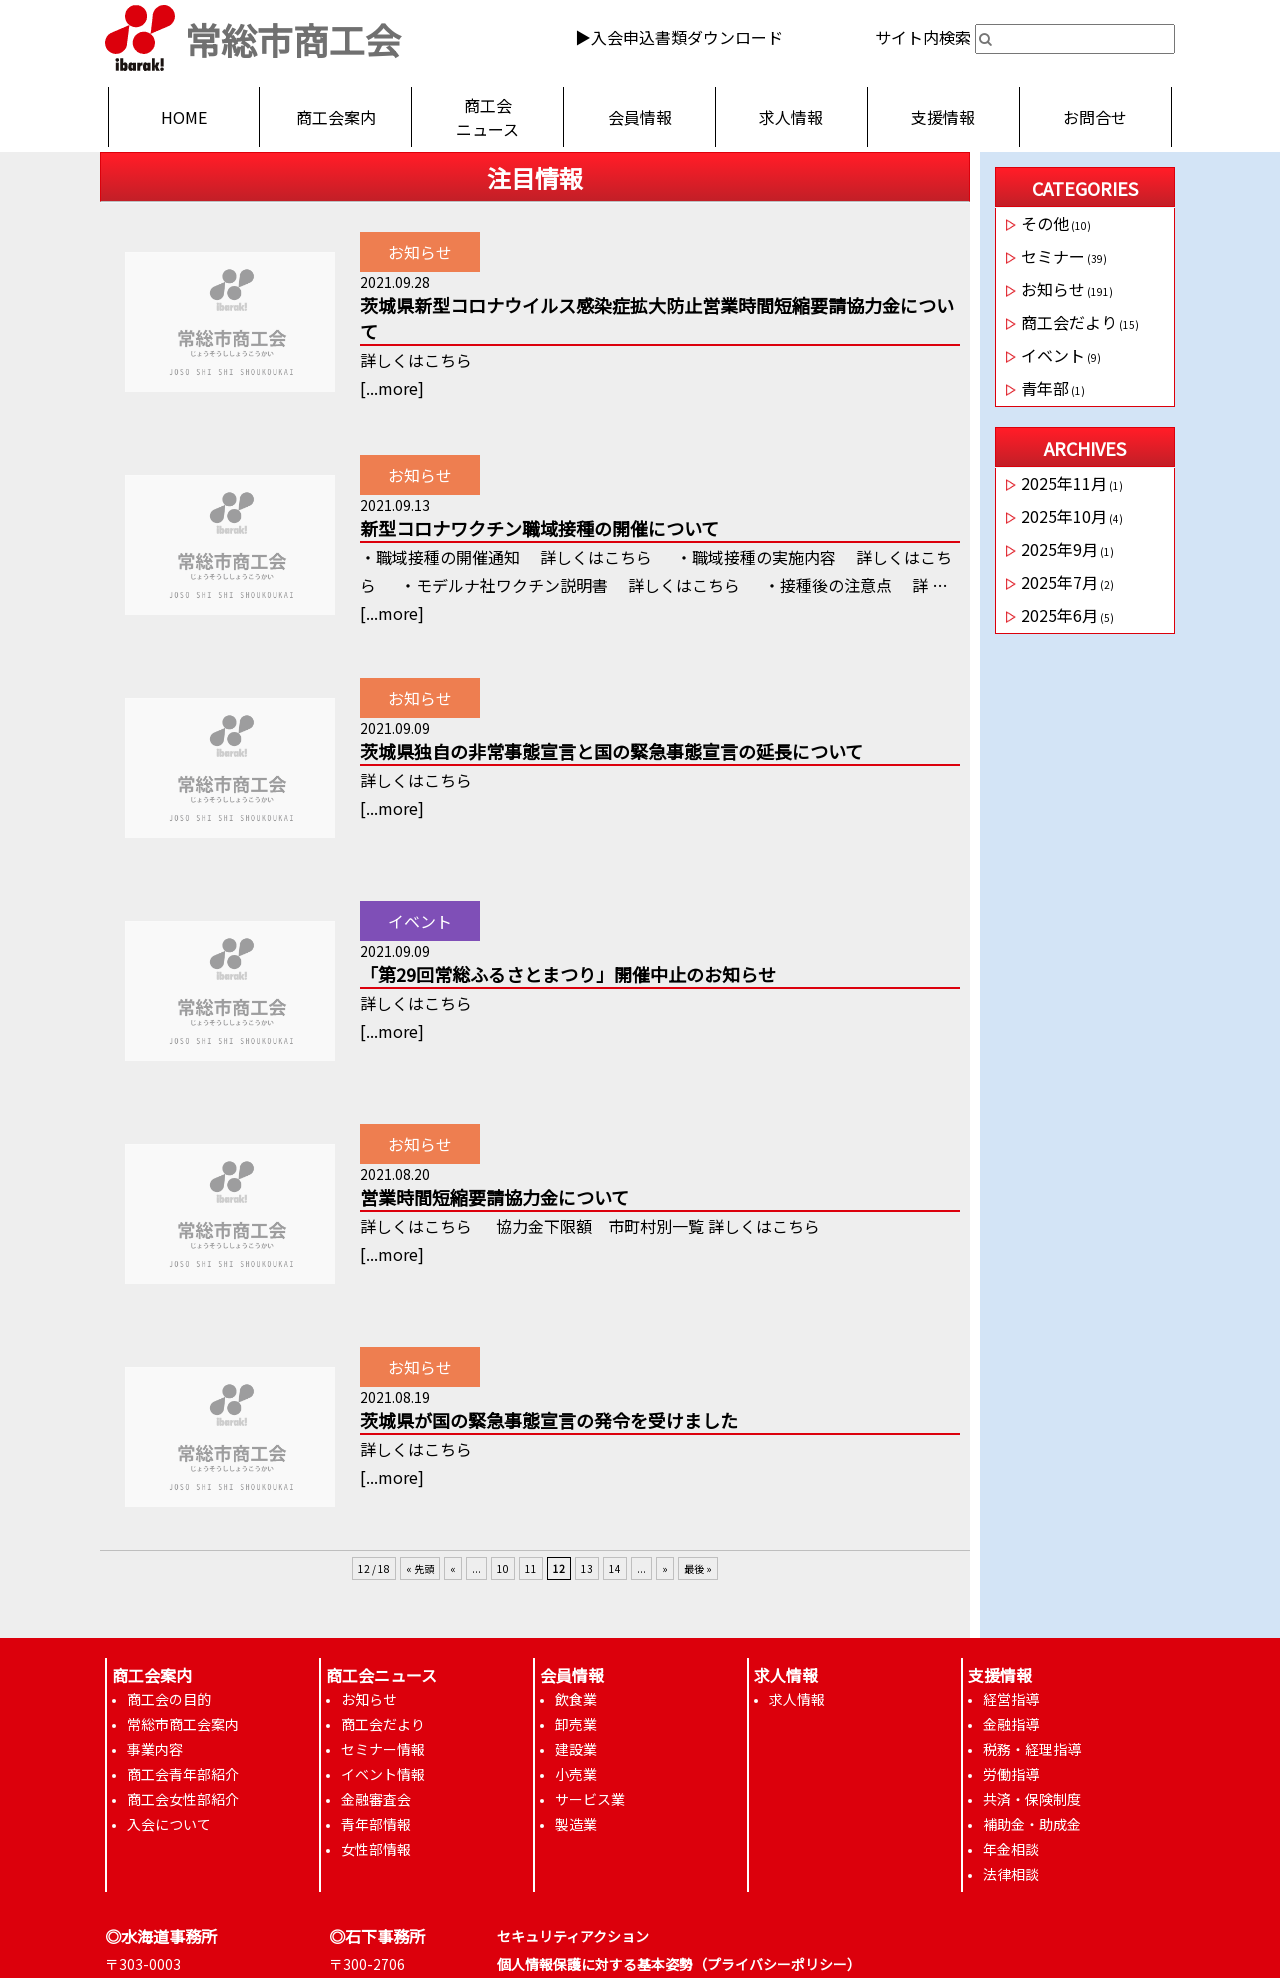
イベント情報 (383, 1774)
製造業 (576, 1824)
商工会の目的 (169, 1699)
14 (615, 1568)
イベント (420, 921)
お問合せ (1095, 117)
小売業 (576, 1774)
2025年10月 (1064, 516)
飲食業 (576, 1699)
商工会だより (1069, 322)
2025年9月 (1059, 549)
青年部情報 (376, 1824)
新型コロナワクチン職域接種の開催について (539, 528)
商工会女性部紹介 (183, 1799)
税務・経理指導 (1032, 1749)
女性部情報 (376, 1849)
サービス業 (590, 1799)
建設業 (576, 1749)
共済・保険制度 (1032, 1799)
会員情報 (640, 117)
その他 (1045, 223)
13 (587, 1568)
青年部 (1045, 388)
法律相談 (1011, 1874)
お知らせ (420, 252)
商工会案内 (336, 117)
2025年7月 (1059, 582)
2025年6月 (1059, 615)
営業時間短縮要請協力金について (494, 1197)
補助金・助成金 (1032, 1824)
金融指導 (1011, 1724)
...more (392, 388)
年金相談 (1011, 1849)
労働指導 (1011, 1774)
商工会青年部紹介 (183, 1774)
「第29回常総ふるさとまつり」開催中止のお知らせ (568, 974)
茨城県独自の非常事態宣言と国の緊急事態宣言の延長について (611, 751)
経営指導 (1011, 1699)
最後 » (698, 1568)
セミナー (1053, 256)
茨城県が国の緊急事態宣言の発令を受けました (549, 1420)
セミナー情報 (383, 1749)
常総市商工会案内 (183, 1724)
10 (503, 1568)
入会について (169, 1824)
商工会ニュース (487, 117)
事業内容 (155, 1749)
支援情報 (943, 117)
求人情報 (791, 117)
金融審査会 (376, 1799)
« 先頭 (420, 1568)
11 (531, 1568)
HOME (184, 117)
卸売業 (576, 1724)
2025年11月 (1064, 483)
